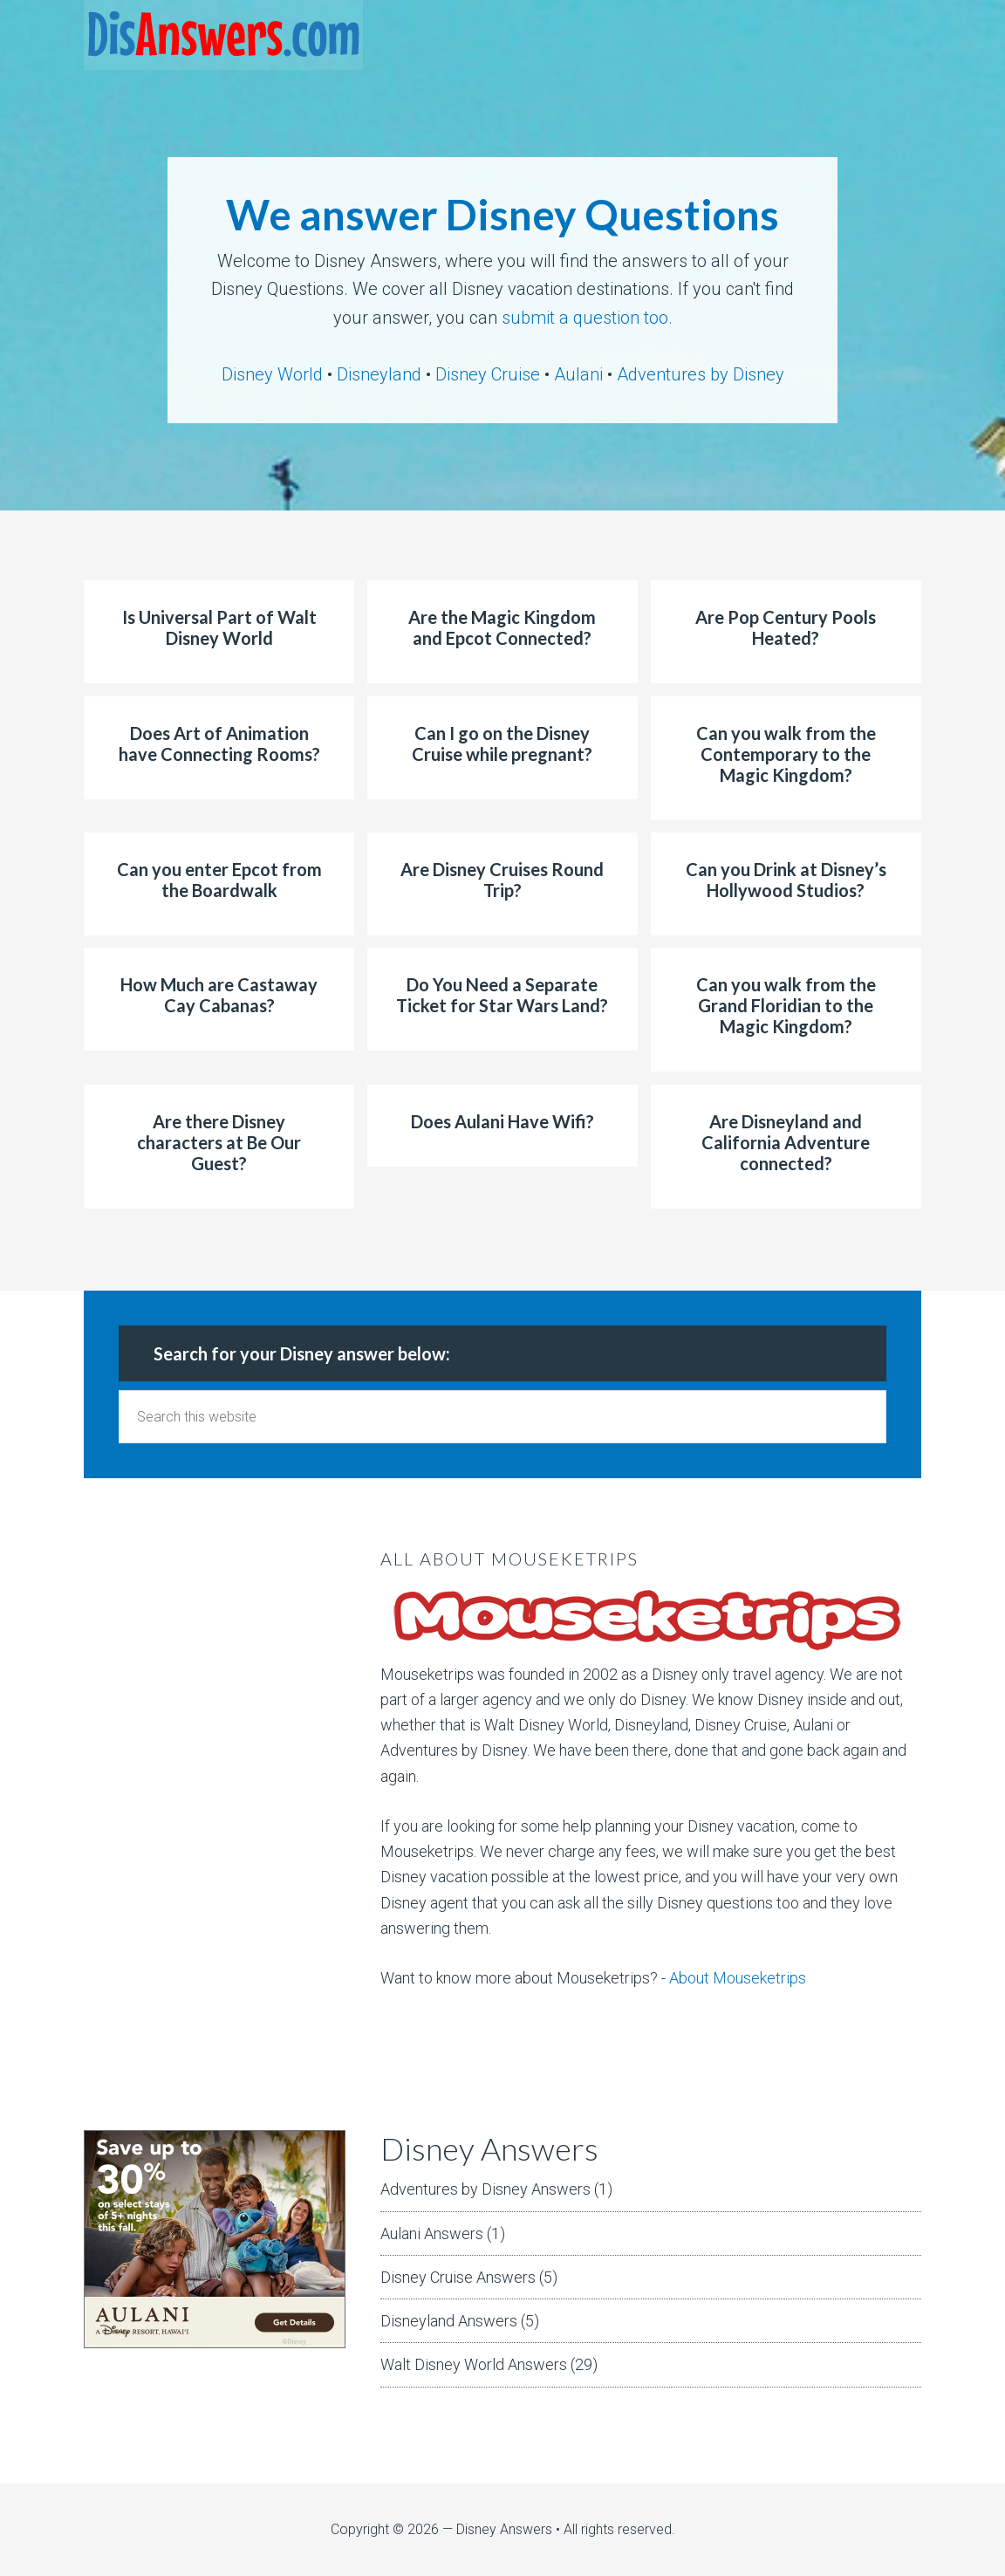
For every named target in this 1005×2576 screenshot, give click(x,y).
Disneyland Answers (448, 2321)
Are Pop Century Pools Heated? (785, 627)
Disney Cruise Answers (458, 2277)
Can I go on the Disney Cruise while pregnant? (502, 743)
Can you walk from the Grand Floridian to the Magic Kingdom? (786, 1005)
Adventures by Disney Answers (485, 2189)
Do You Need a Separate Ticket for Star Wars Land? (502, 995)
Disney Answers (504, 2529)
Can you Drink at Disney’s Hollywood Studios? (786, 880)
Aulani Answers (431, 2233)
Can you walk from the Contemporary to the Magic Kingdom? (786, 754)
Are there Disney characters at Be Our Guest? (219, 1142)
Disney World (272, 374)
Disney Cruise (487, 374)
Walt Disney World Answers (473, 2364)
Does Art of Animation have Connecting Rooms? (219, 743)
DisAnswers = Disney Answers (223, 35)
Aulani (578, 374)
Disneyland (379, 374)
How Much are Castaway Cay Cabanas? (219, 995)
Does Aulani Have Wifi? (502, 1121)
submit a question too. (587, 317)
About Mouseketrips (737, 1978)
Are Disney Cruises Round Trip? (502, 880)
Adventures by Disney (700, 374)
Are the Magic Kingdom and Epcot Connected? (502, 627)
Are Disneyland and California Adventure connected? (785, 1142)
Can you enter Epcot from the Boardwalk (219, 880)
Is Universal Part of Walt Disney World (219, 627)
